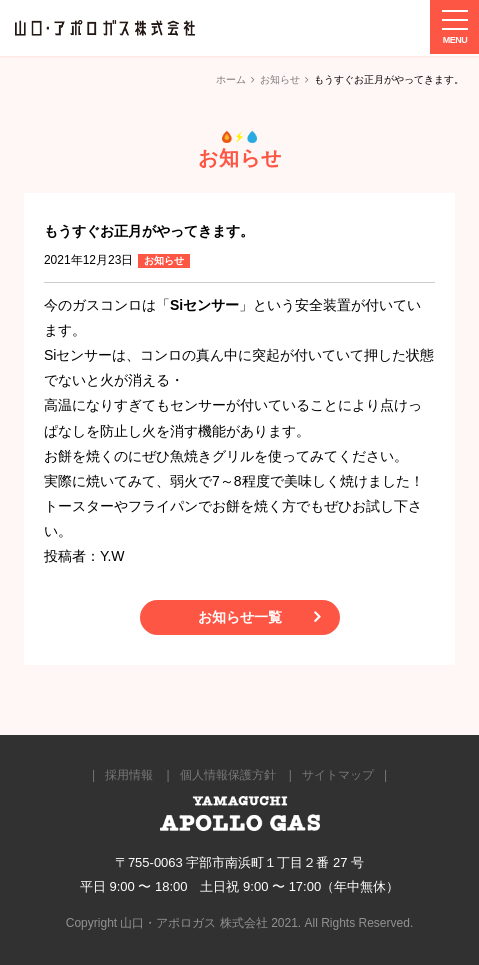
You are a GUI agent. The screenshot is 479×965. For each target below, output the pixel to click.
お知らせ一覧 (240, 617)
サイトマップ (338, 775)
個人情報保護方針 (228, 775)
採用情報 (129, 775)
